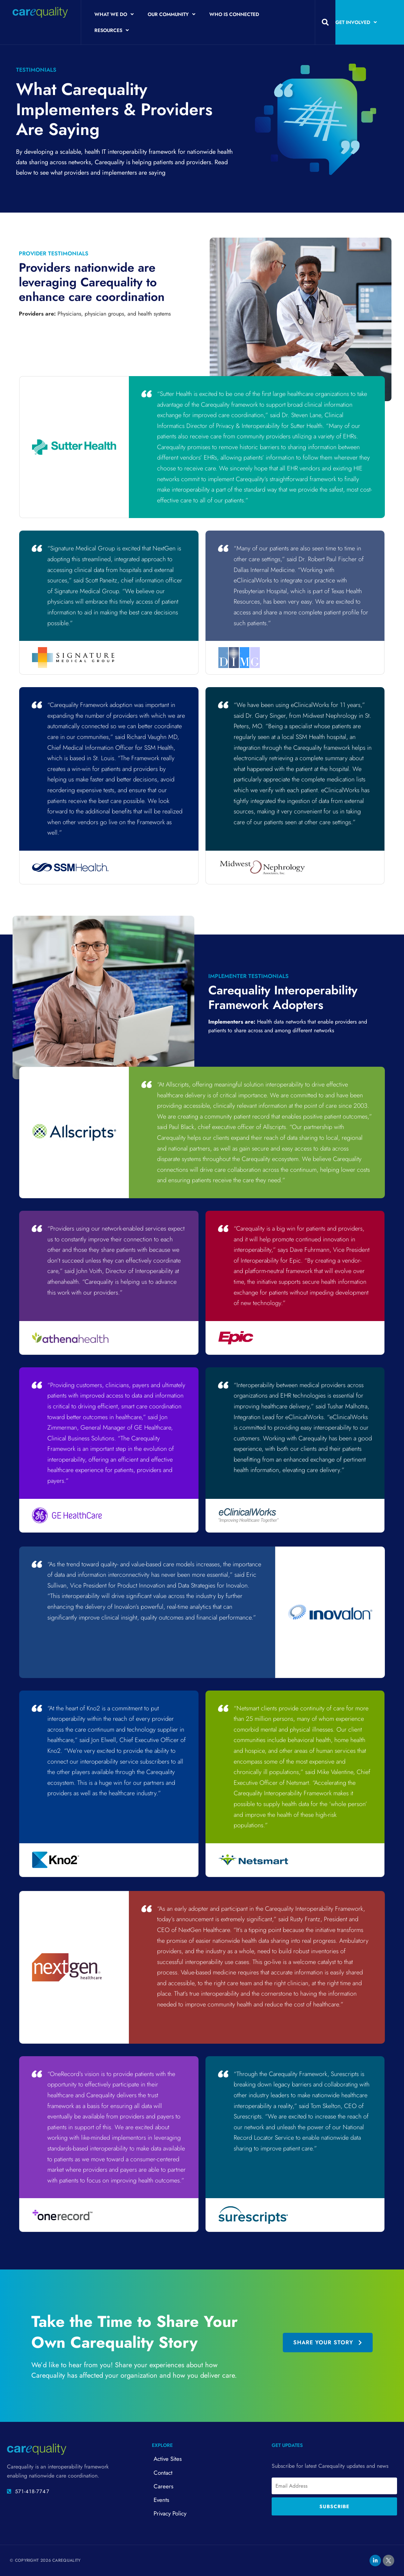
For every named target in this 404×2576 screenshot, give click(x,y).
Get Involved (356, 22)
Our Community (171, 14)
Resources (111, 30)
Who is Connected (234, 14)
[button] (325, 22)
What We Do (114, 14)
